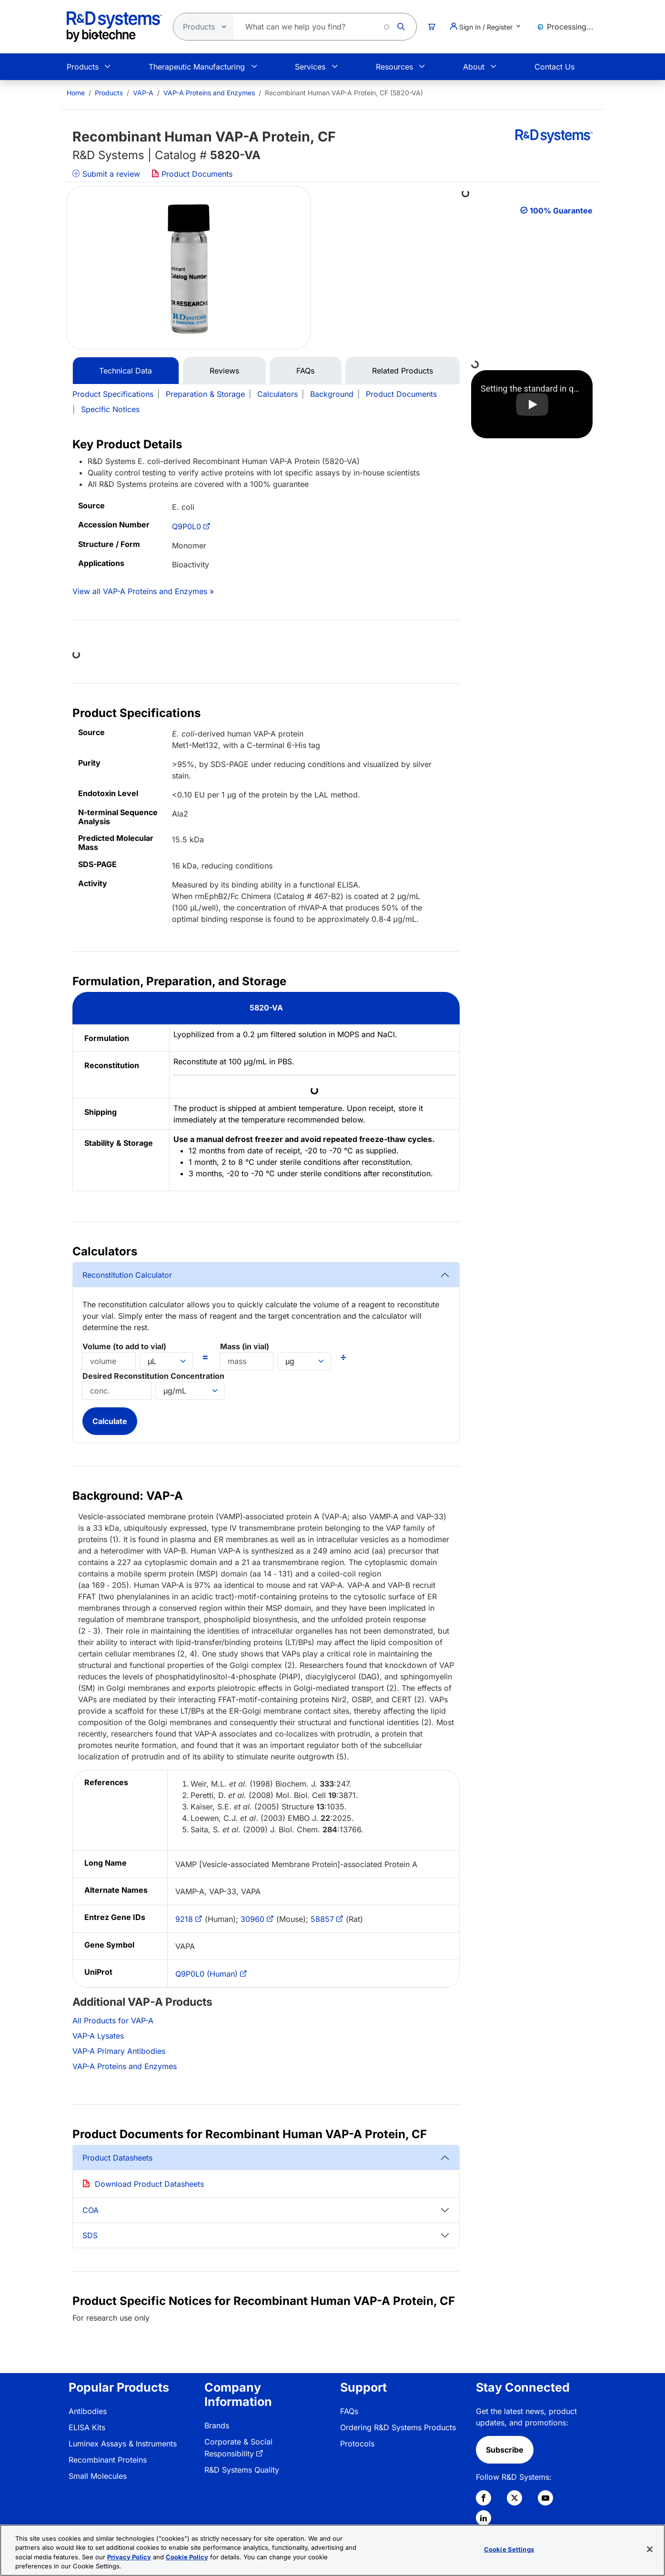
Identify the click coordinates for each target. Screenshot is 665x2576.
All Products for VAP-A (112, 2020)
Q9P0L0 (186, 526)
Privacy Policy (129, 2557)
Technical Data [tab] (125, 370)
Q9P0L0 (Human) (206, 1974)
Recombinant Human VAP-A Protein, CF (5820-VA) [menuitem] (344, 93)
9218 (184, 1919)
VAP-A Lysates (98, 2036)
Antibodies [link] (88, 2411)
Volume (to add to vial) (124, 1346)
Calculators (277, 394)
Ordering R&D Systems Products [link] (398, 2427)
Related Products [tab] (402, 370)
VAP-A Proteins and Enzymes (209, 93)
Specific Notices (110, 409)
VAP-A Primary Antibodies (118, 2051)
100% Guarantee (561, 210)
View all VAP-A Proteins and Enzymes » (143, 591)
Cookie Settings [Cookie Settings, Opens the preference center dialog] (509, 2549)
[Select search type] (200, 26)
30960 (252, 1919)
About (473, 66)
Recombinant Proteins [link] (108, 2460)
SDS (90, 2235)
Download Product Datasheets (149, 2184)
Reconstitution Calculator (127, 1275)
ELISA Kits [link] (87, 2427)
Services (310, 66)
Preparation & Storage (205, 394)
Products (83, 66)
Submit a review (106, 174)
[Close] (649, 2549)
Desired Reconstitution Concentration (153, 1376)
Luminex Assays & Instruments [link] (123, 2443)
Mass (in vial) (244, 1346)
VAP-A (143, 93)
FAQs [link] (349, 2411)
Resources (394, 66)
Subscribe (505, 2450)
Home (76, 93)
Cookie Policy (187, 2557)
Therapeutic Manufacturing (197, 66)
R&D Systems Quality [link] (241, 2470)
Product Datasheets (117, 2157)
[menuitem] (76, 93)
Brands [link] (216, 2425)
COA (90, 2210)
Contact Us (554, 66)
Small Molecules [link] (98, 2476)
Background (331, 394)
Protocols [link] (357, 2443)
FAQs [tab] (305, 370)
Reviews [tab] (224, 370)
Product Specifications (112, 394)
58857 (322, 1919)
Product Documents (191, 174)
